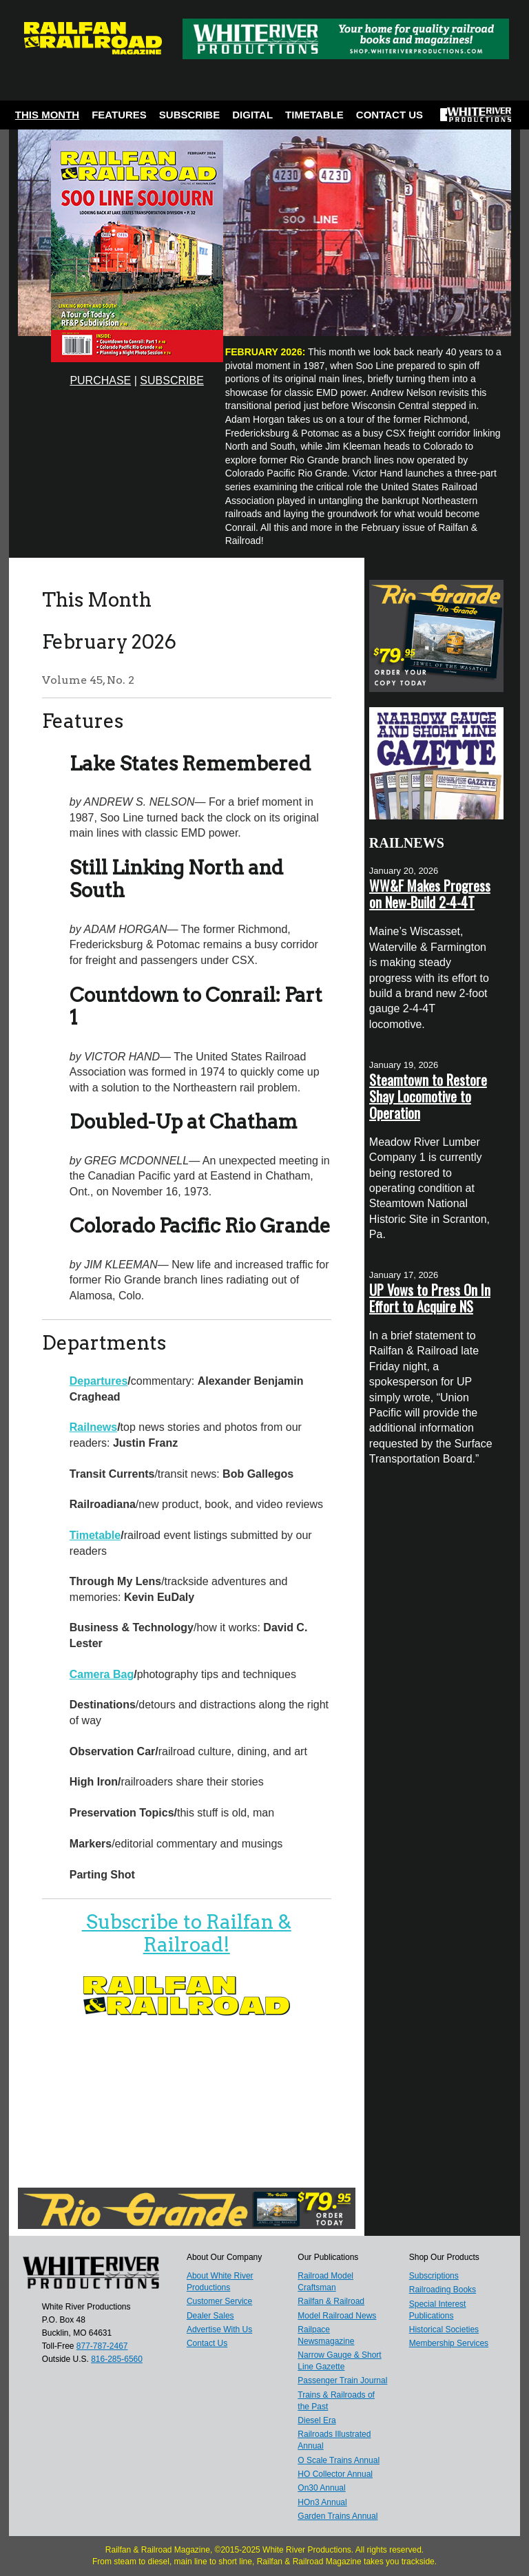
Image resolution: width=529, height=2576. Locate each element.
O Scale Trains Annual (339, 2460)
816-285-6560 (117, 2359)
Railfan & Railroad (331, 2301)
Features (119, 115)
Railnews (93, 1427)
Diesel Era (316, 2420)
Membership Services (448, 2343)
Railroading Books (442, 2289)
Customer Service (219, 2301)
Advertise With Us (219, 2329)
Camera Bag (102, 1674)
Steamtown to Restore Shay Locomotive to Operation (428, 1096)
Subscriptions (434, 2276)
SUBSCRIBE (171, 380)
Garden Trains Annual (337, 2516)
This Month (47, 115)
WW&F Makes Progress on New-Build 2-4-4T (429, 893)
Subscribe (189, 115)
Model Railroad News (337, 2316)
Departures (98, 1381)
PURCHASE (100, 380)
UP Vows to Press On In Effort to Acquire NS (429, 1298)
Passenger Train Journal (342, 2380)
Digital (252, 115)
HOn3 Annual (322, 2502)
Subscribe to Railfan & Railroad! (186, 1933)
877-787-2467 (102, 2346)
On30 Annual (321, 2488)
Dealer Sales (210, 2316)
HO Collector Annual (335, 2474)
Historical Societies (444, 2329)
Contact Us (389, 115)
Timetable (314, 115)
